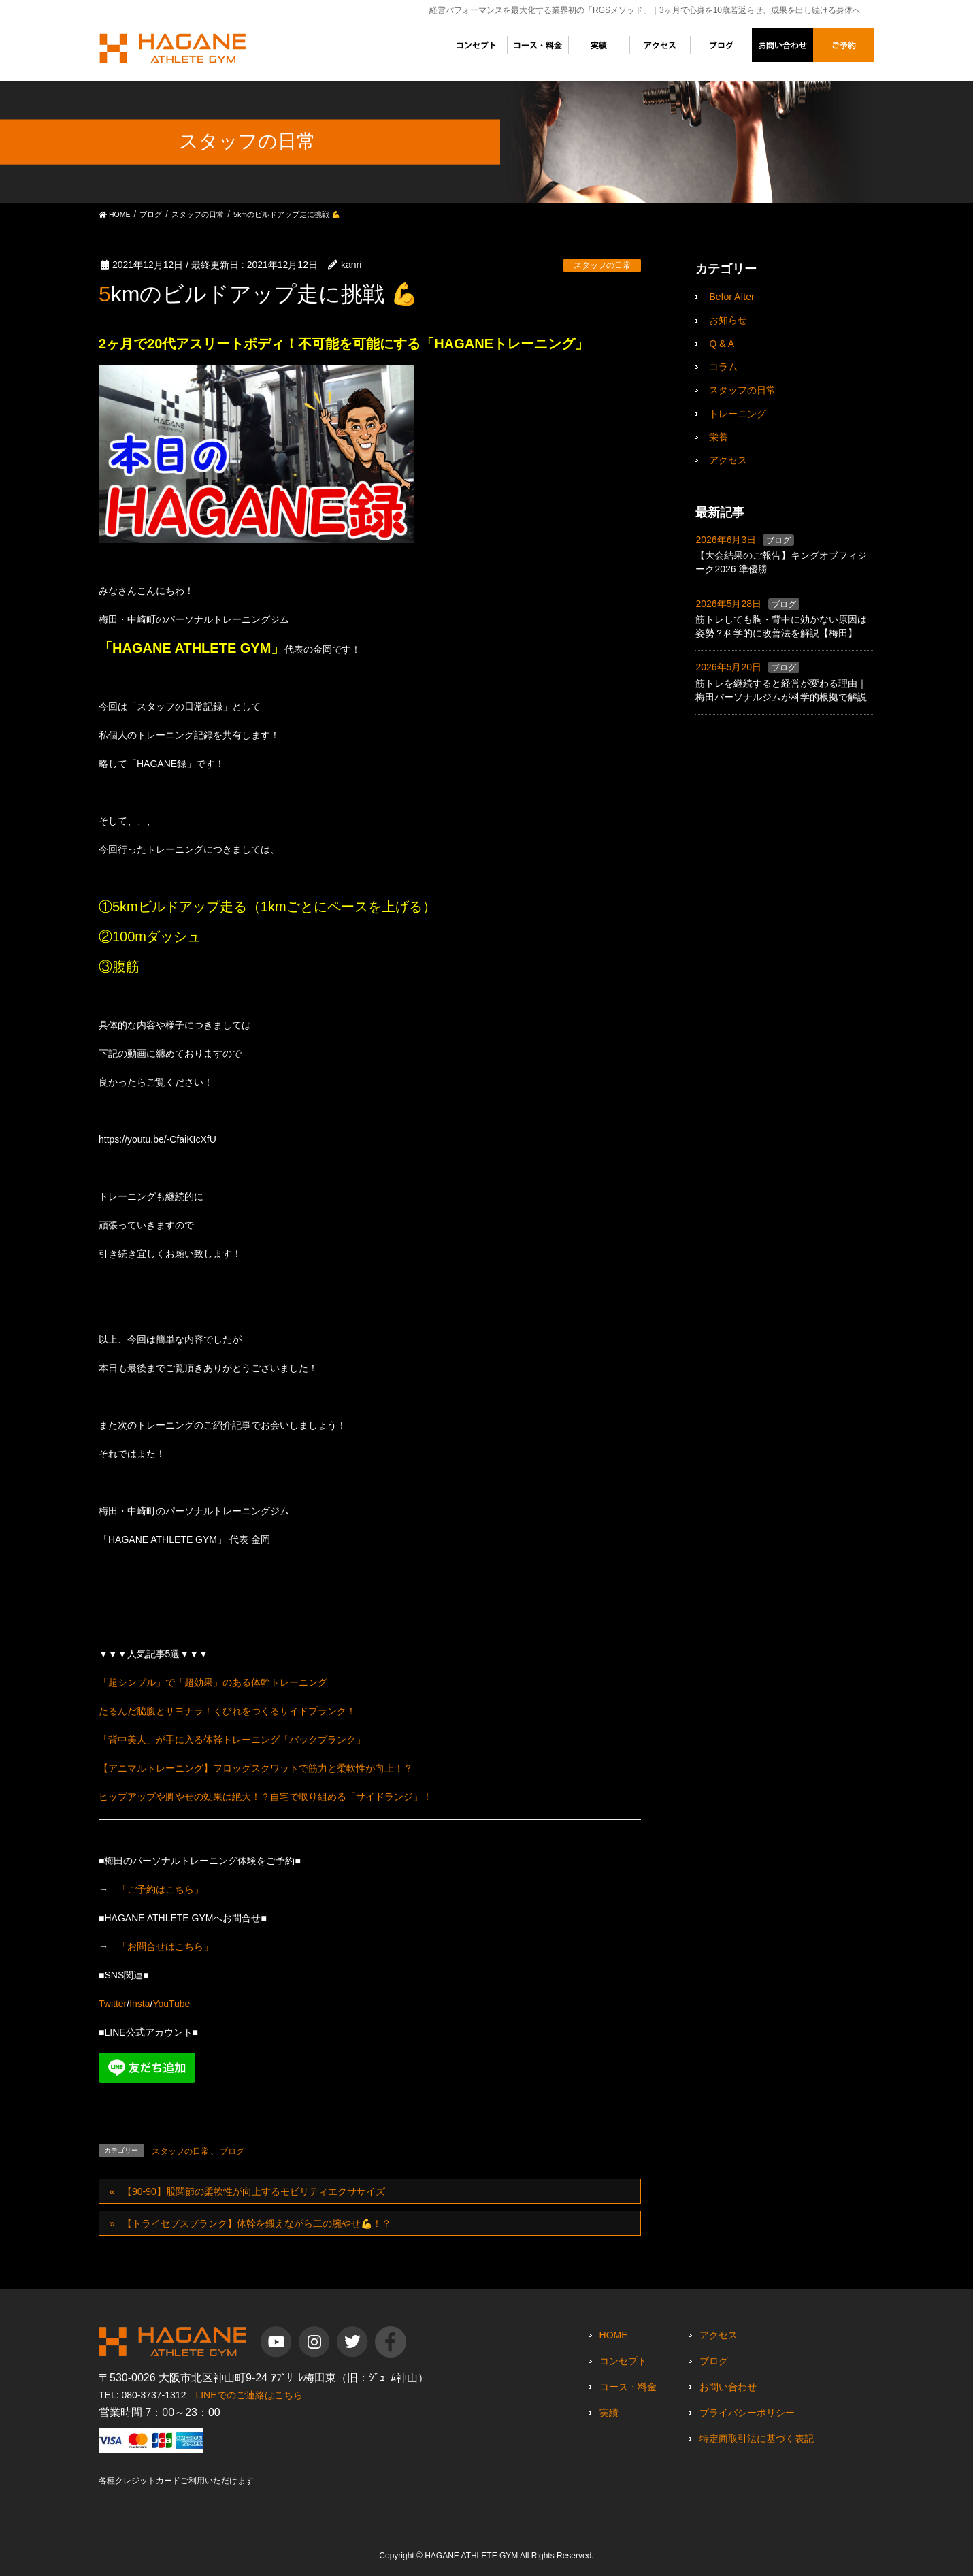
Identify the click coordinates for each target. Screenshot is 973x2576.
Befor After (731, 296)
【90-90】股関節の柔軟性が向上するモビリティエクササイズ (253, 2191)
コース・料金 (628, 2386)
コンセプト (623, 2360)
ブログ (232, 2151)
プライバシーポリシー (747, 2412)
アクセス (728, 460)
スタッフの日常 (602, 265)
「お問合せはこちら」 (165, 1946)
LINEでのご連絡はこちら (248, 2395)
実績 (609, 2412)
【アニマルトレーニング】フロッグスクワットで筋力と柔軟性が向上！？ (256, 1768)
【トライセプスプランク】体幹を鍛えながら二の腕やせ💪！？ (256, 2223)
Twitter (113, 2003)
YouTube (171, 2003)
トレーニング (737, 413)
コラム (723, 366)
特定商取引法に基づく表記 (756, 2438)
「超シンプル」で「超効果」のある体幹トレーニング (213, 1682)
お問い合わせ (728, 2386)
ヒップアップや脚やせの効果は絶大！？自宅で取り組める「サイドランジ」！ (265, 1796)
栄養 (718, 436)
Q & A (721, 343)
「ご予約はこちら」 (160, 1889)
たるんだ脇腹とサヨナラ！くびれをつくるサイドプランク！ (227, 1711)
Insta (139, 2003)
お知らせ (728, 319)
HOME (613, 2335)
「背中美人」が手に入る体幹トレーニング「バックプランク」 (232, 1739)
